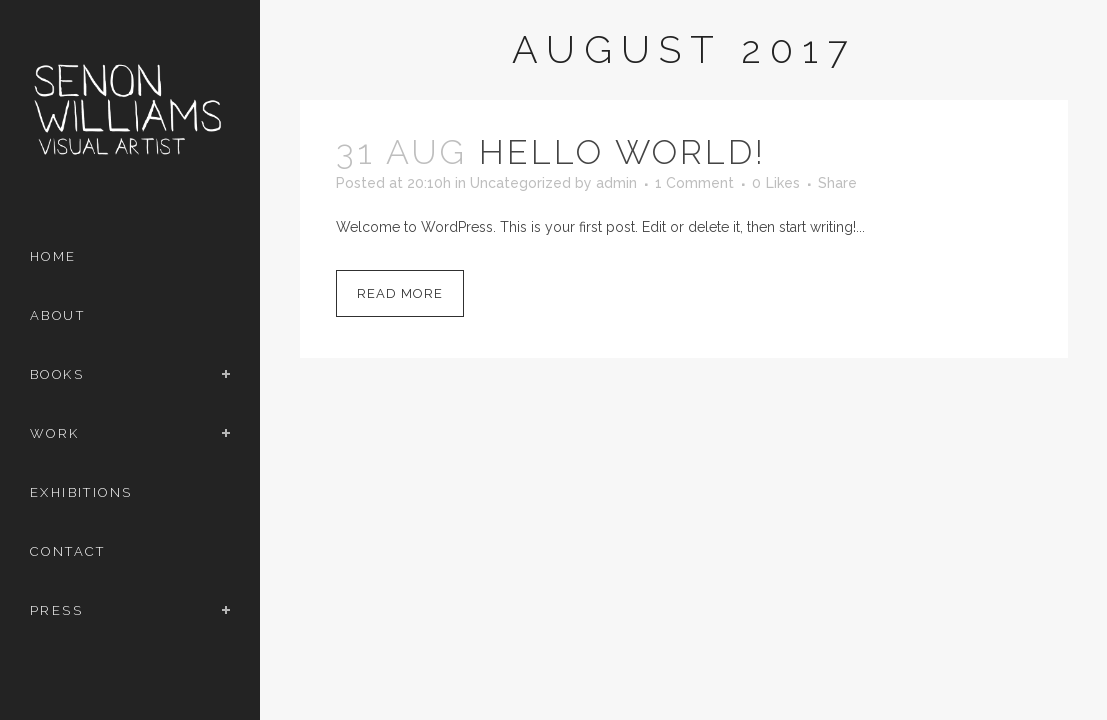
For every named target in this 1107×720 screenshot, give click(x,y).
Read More (400, 293)
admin (616, 183)
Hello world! (622, 152)
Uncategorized (520, 183)
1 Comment (694, 183)
